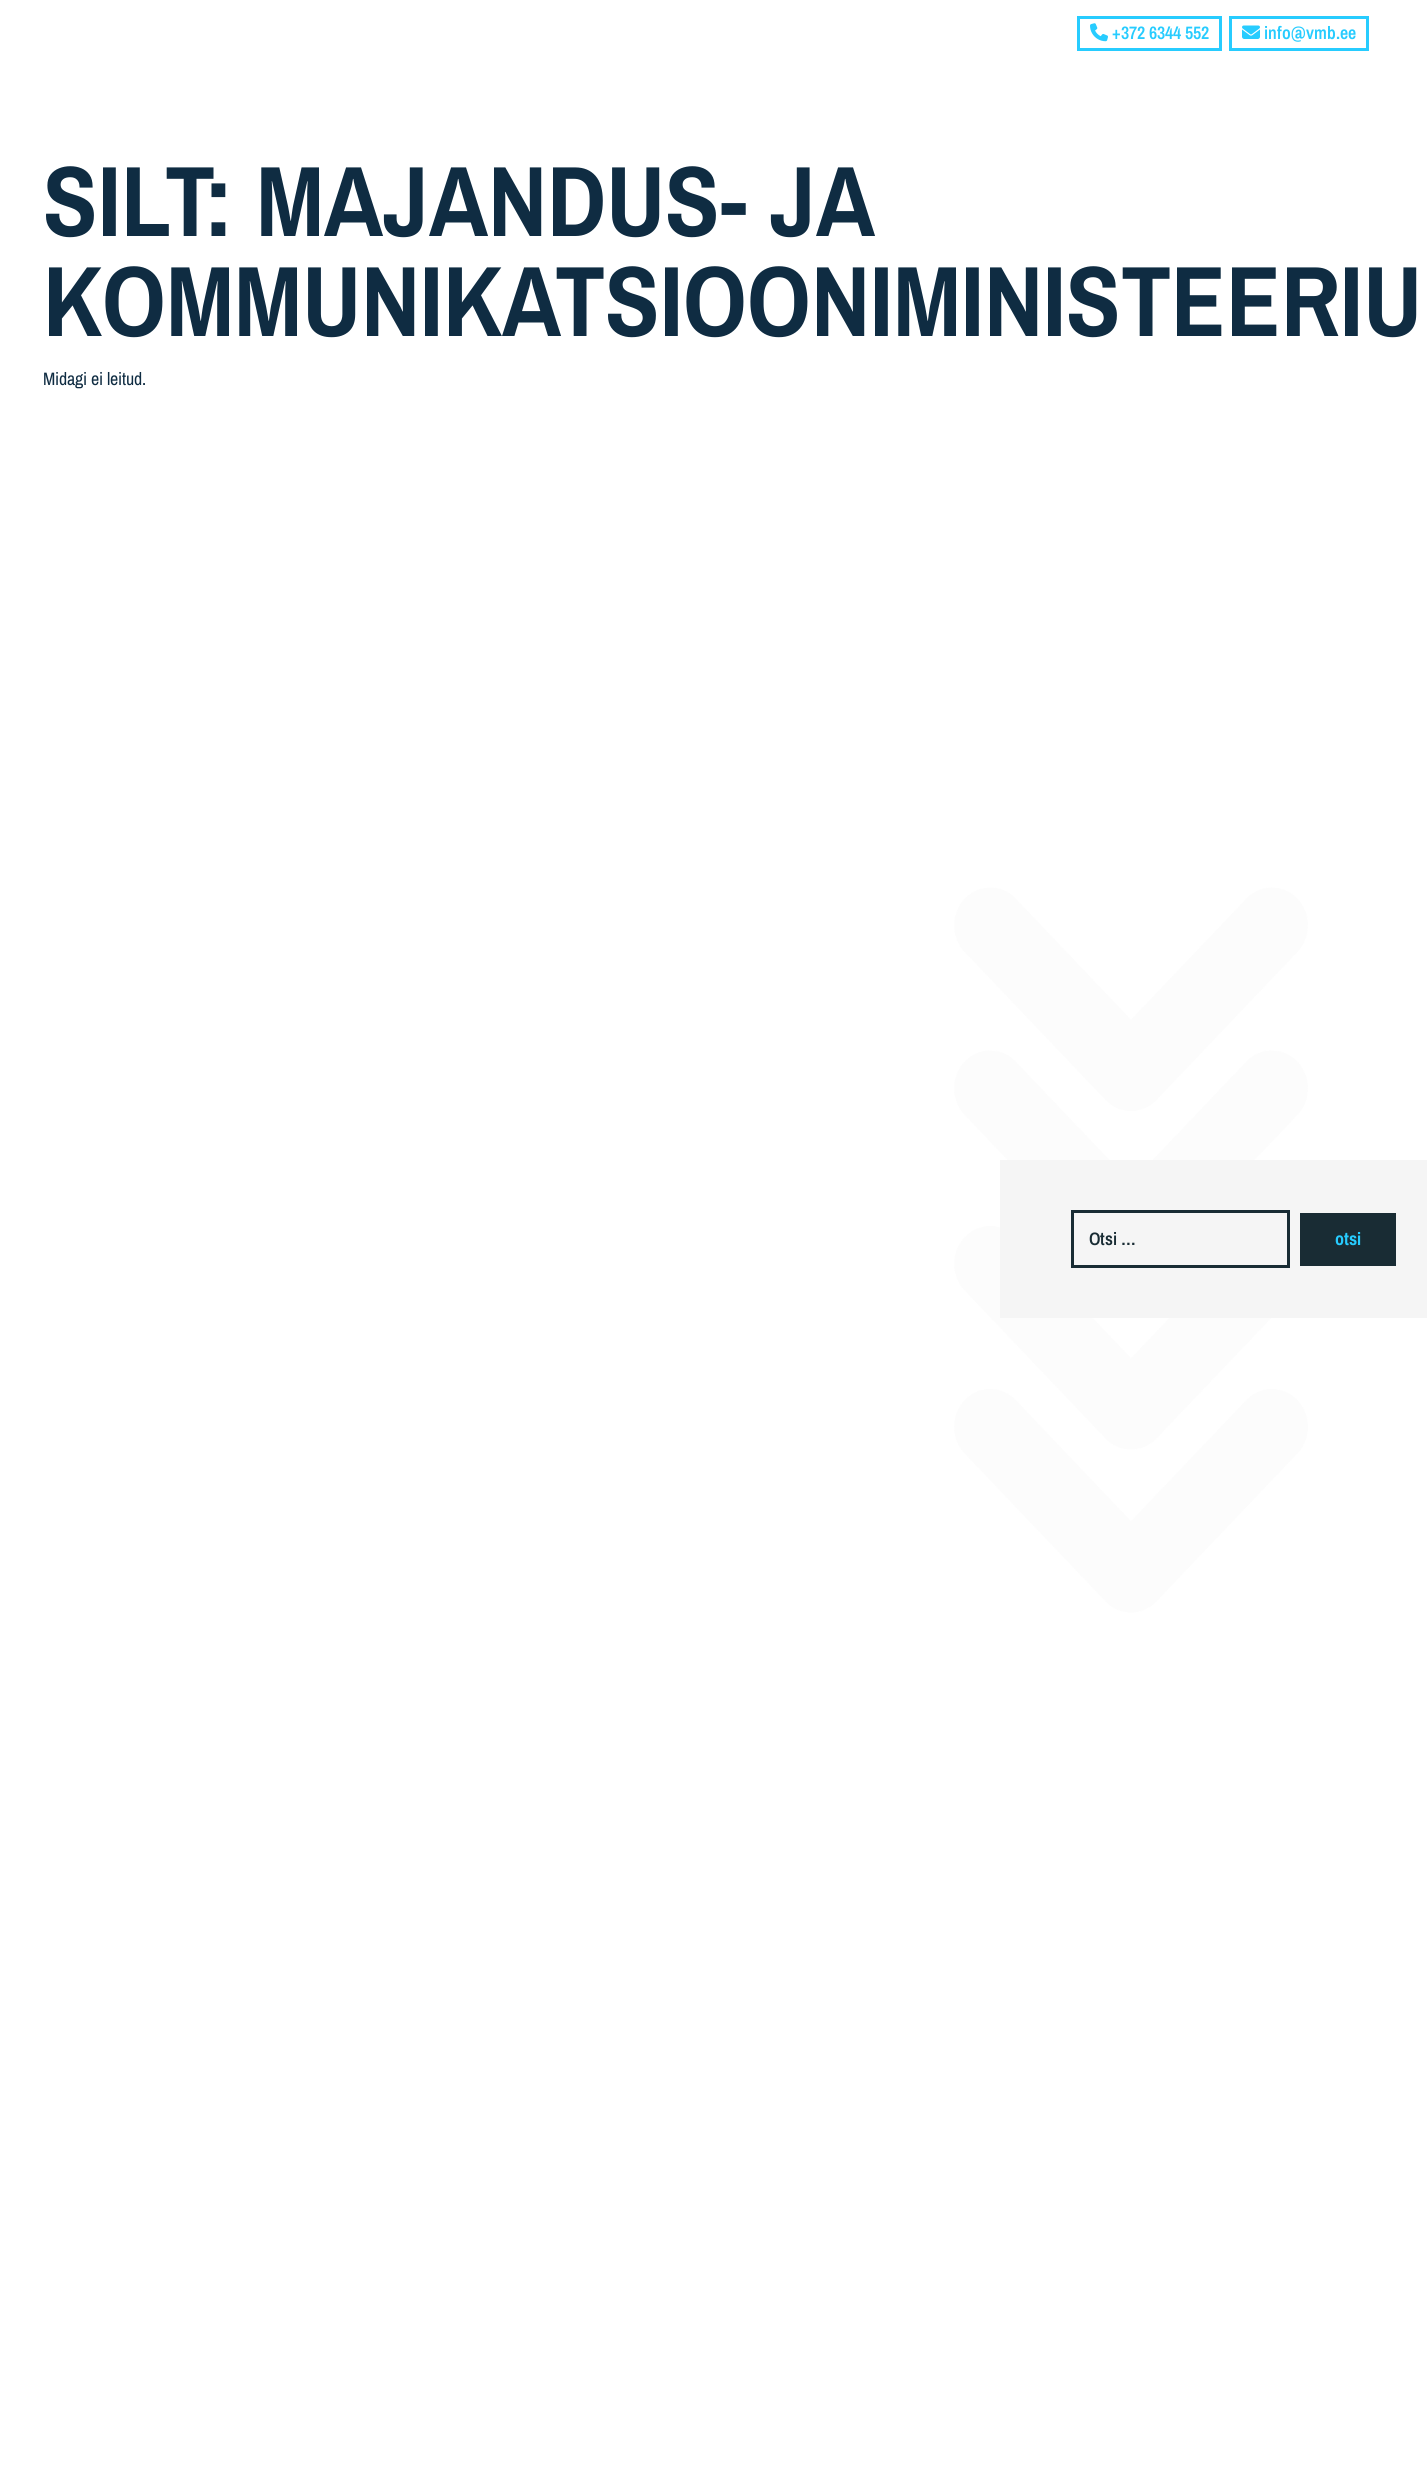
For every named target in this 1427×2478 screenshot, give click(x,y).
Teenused (1156, 71)
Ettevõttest (1032, 70)
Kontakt (1339, 70)
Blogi (1259, 70)
